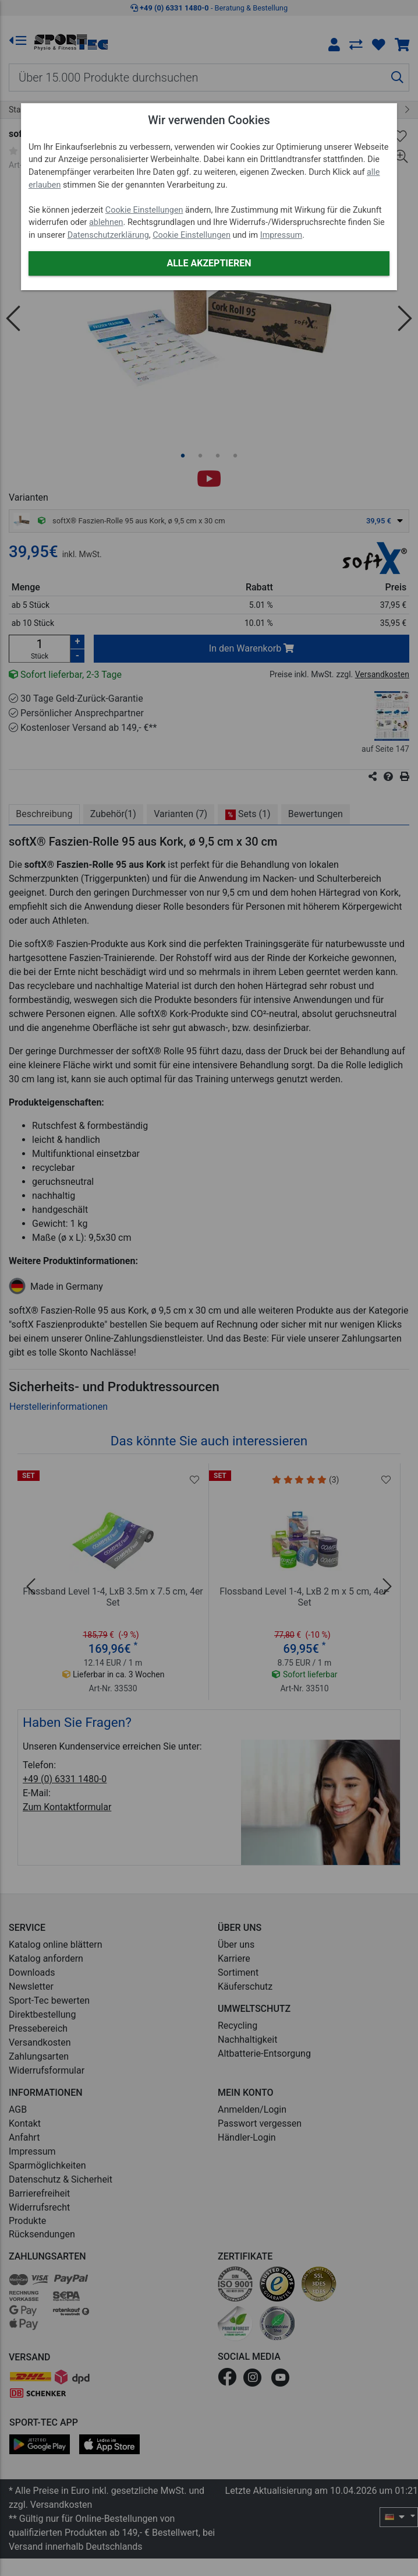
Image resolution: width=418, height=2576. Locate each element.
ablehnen (106, 222)
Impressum (281, 235)
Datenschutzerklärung (108, 235)
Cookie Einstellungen (144, 210)
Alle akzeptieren (209, 263)
